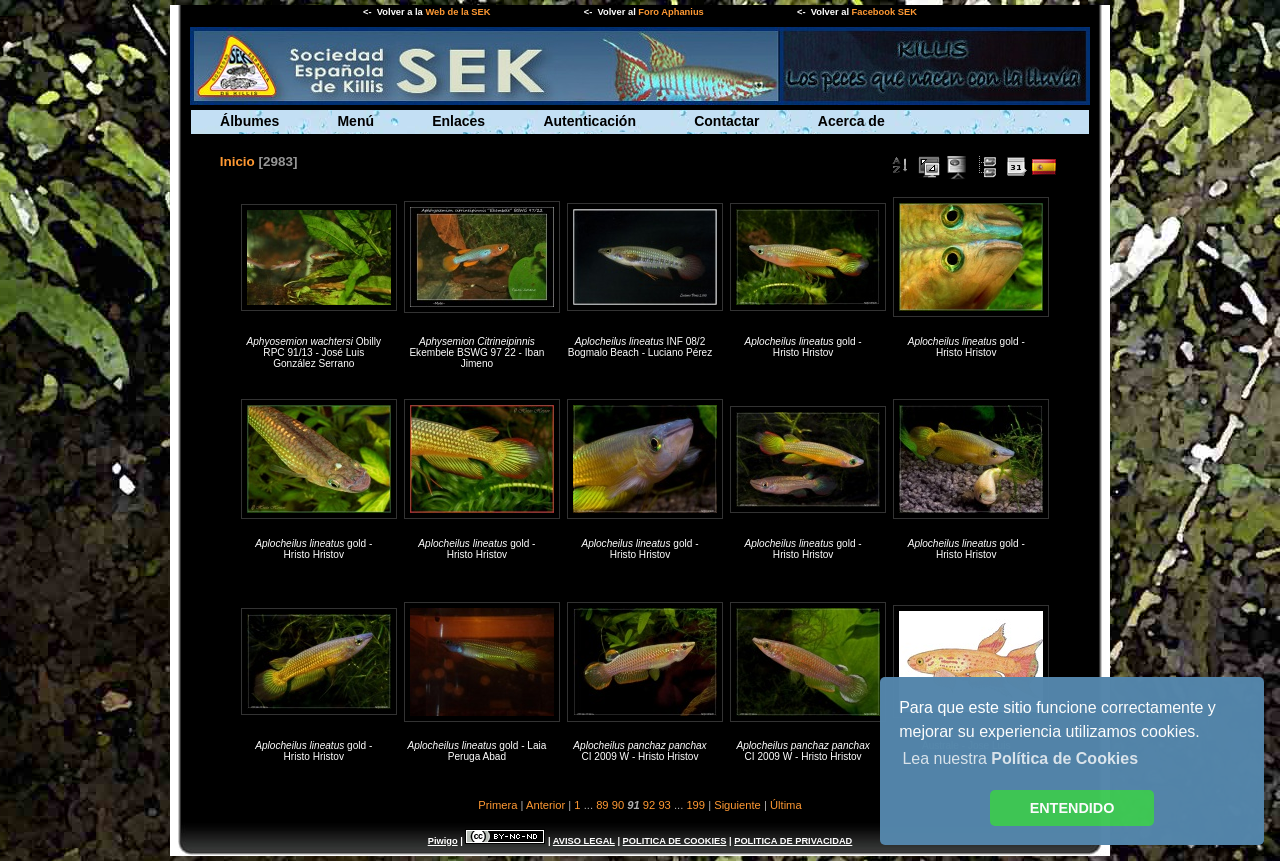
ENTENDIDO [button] (1072, 808)
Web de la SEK (457, 12)
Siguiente (737, 805)
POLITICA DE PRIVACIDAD (793, 841)
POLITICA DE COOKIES (675, 841)
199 (695, 805)
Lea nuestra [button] (1020, 758)
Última (786, 805)
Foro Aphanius (670, 12)
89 (602, 805)
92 (649, 805)
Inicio (237, 161)
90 (618, 805)
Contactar (726, 121)
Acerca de (851, 121)
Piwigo (443, 841)
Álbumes (249, 121)
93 (664, 805)
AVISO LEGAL (584, 841)
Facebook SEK (884, 12)
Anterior (545, 805)
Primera (497, 805)
